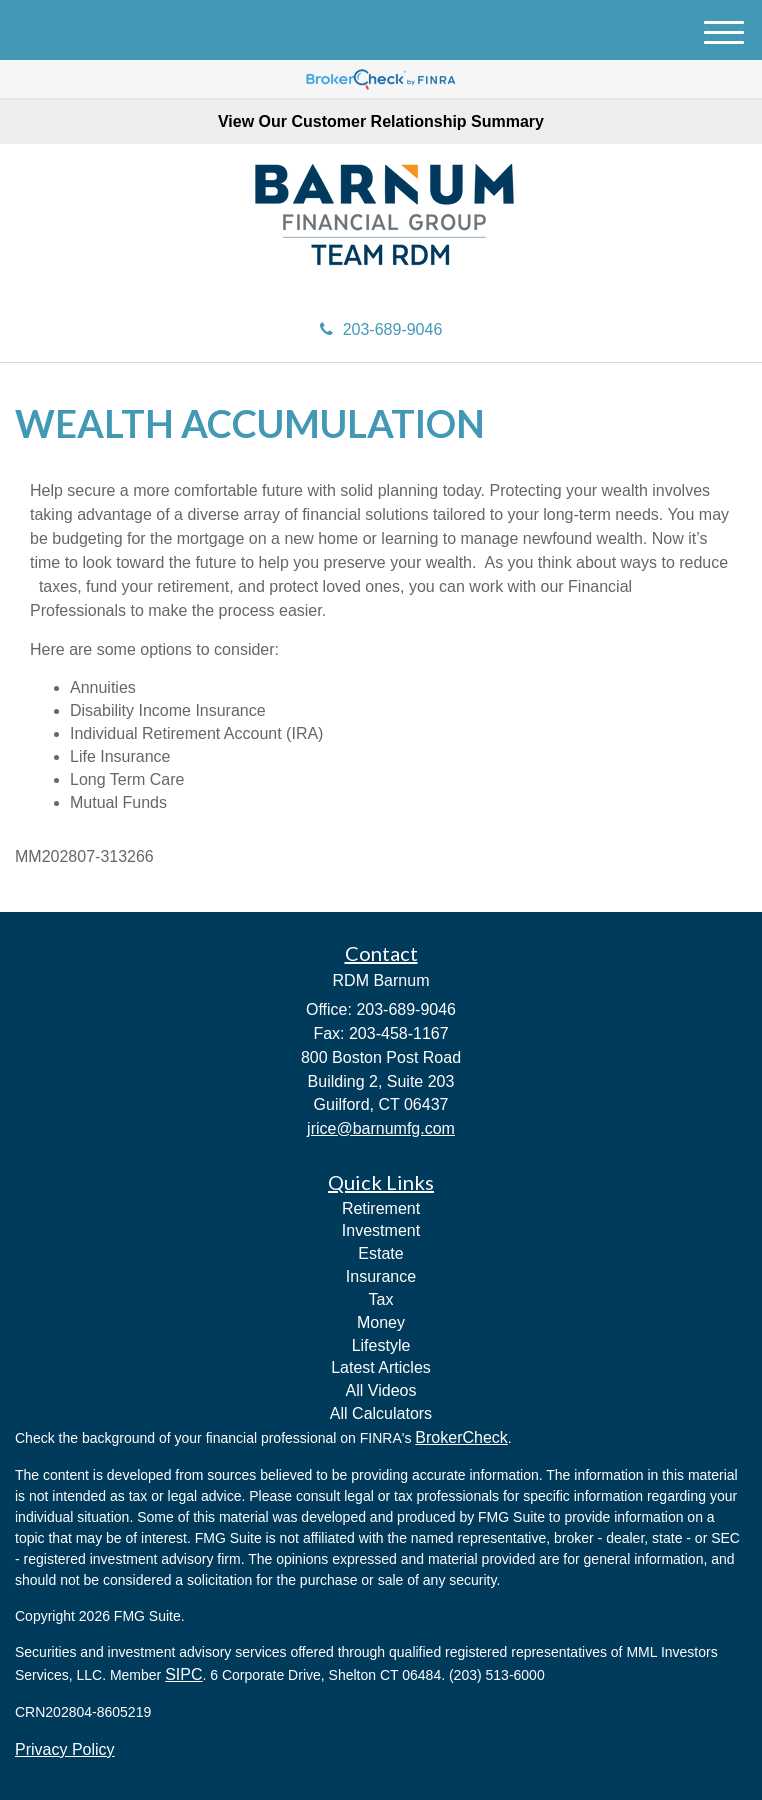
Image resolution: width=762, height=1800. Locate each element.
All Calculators (381, 1413)
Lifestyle (381, 1345)
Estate (380, 1253)
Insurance (381, 1276)
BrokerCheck (461, 1437)
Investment (381, 1230)
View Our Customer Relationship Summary (381, 121)
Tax (381, 1299)
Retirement (381, 1208)
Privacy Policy (65, 1749)
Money (381, 1322)
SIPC (183, 1674)
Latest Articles (381, 1367)
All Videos (381, 1390)
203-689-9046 (381, 329)
